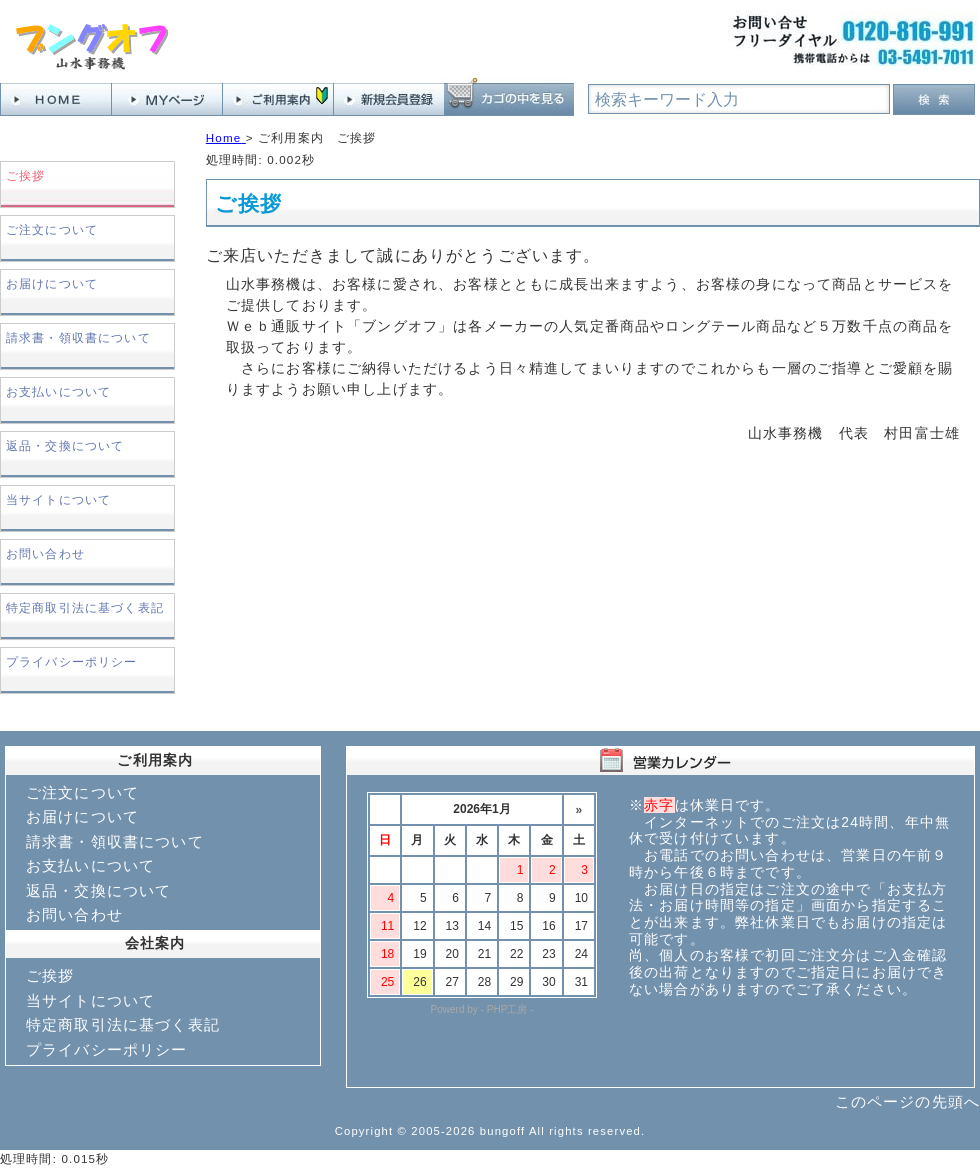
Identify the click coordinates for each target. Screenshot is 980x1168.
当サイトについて (58, 499)
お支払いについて (58, 391)
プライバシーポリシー (72, 661)
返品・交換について (65, 445)
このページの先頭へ (907, 1101)
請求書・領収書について (78, 337)
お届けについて (52, 283)
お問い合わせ (45, 553)
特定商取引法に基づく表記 (85, 607)
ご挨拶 (50, 975)
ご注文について (52, 229)
